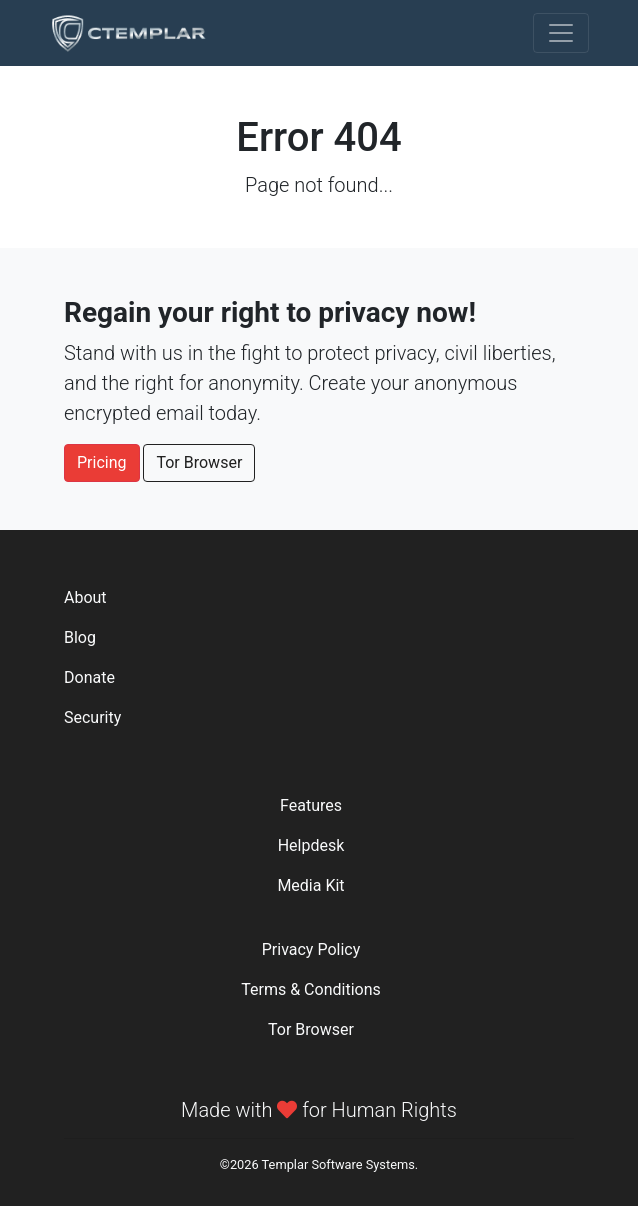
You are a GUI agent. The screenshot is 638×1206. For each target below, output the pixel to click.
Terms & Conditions (311, 989)
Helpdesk (311, 845)
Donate (89, 677)
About (85, 597)
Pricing (102, 462)
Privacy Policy (311, 949)
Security (92, 717)
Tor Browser (199, 462)
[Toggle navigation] (561, 33)
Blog (80, 637)
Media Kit (310, 885)
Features (311, 805)
